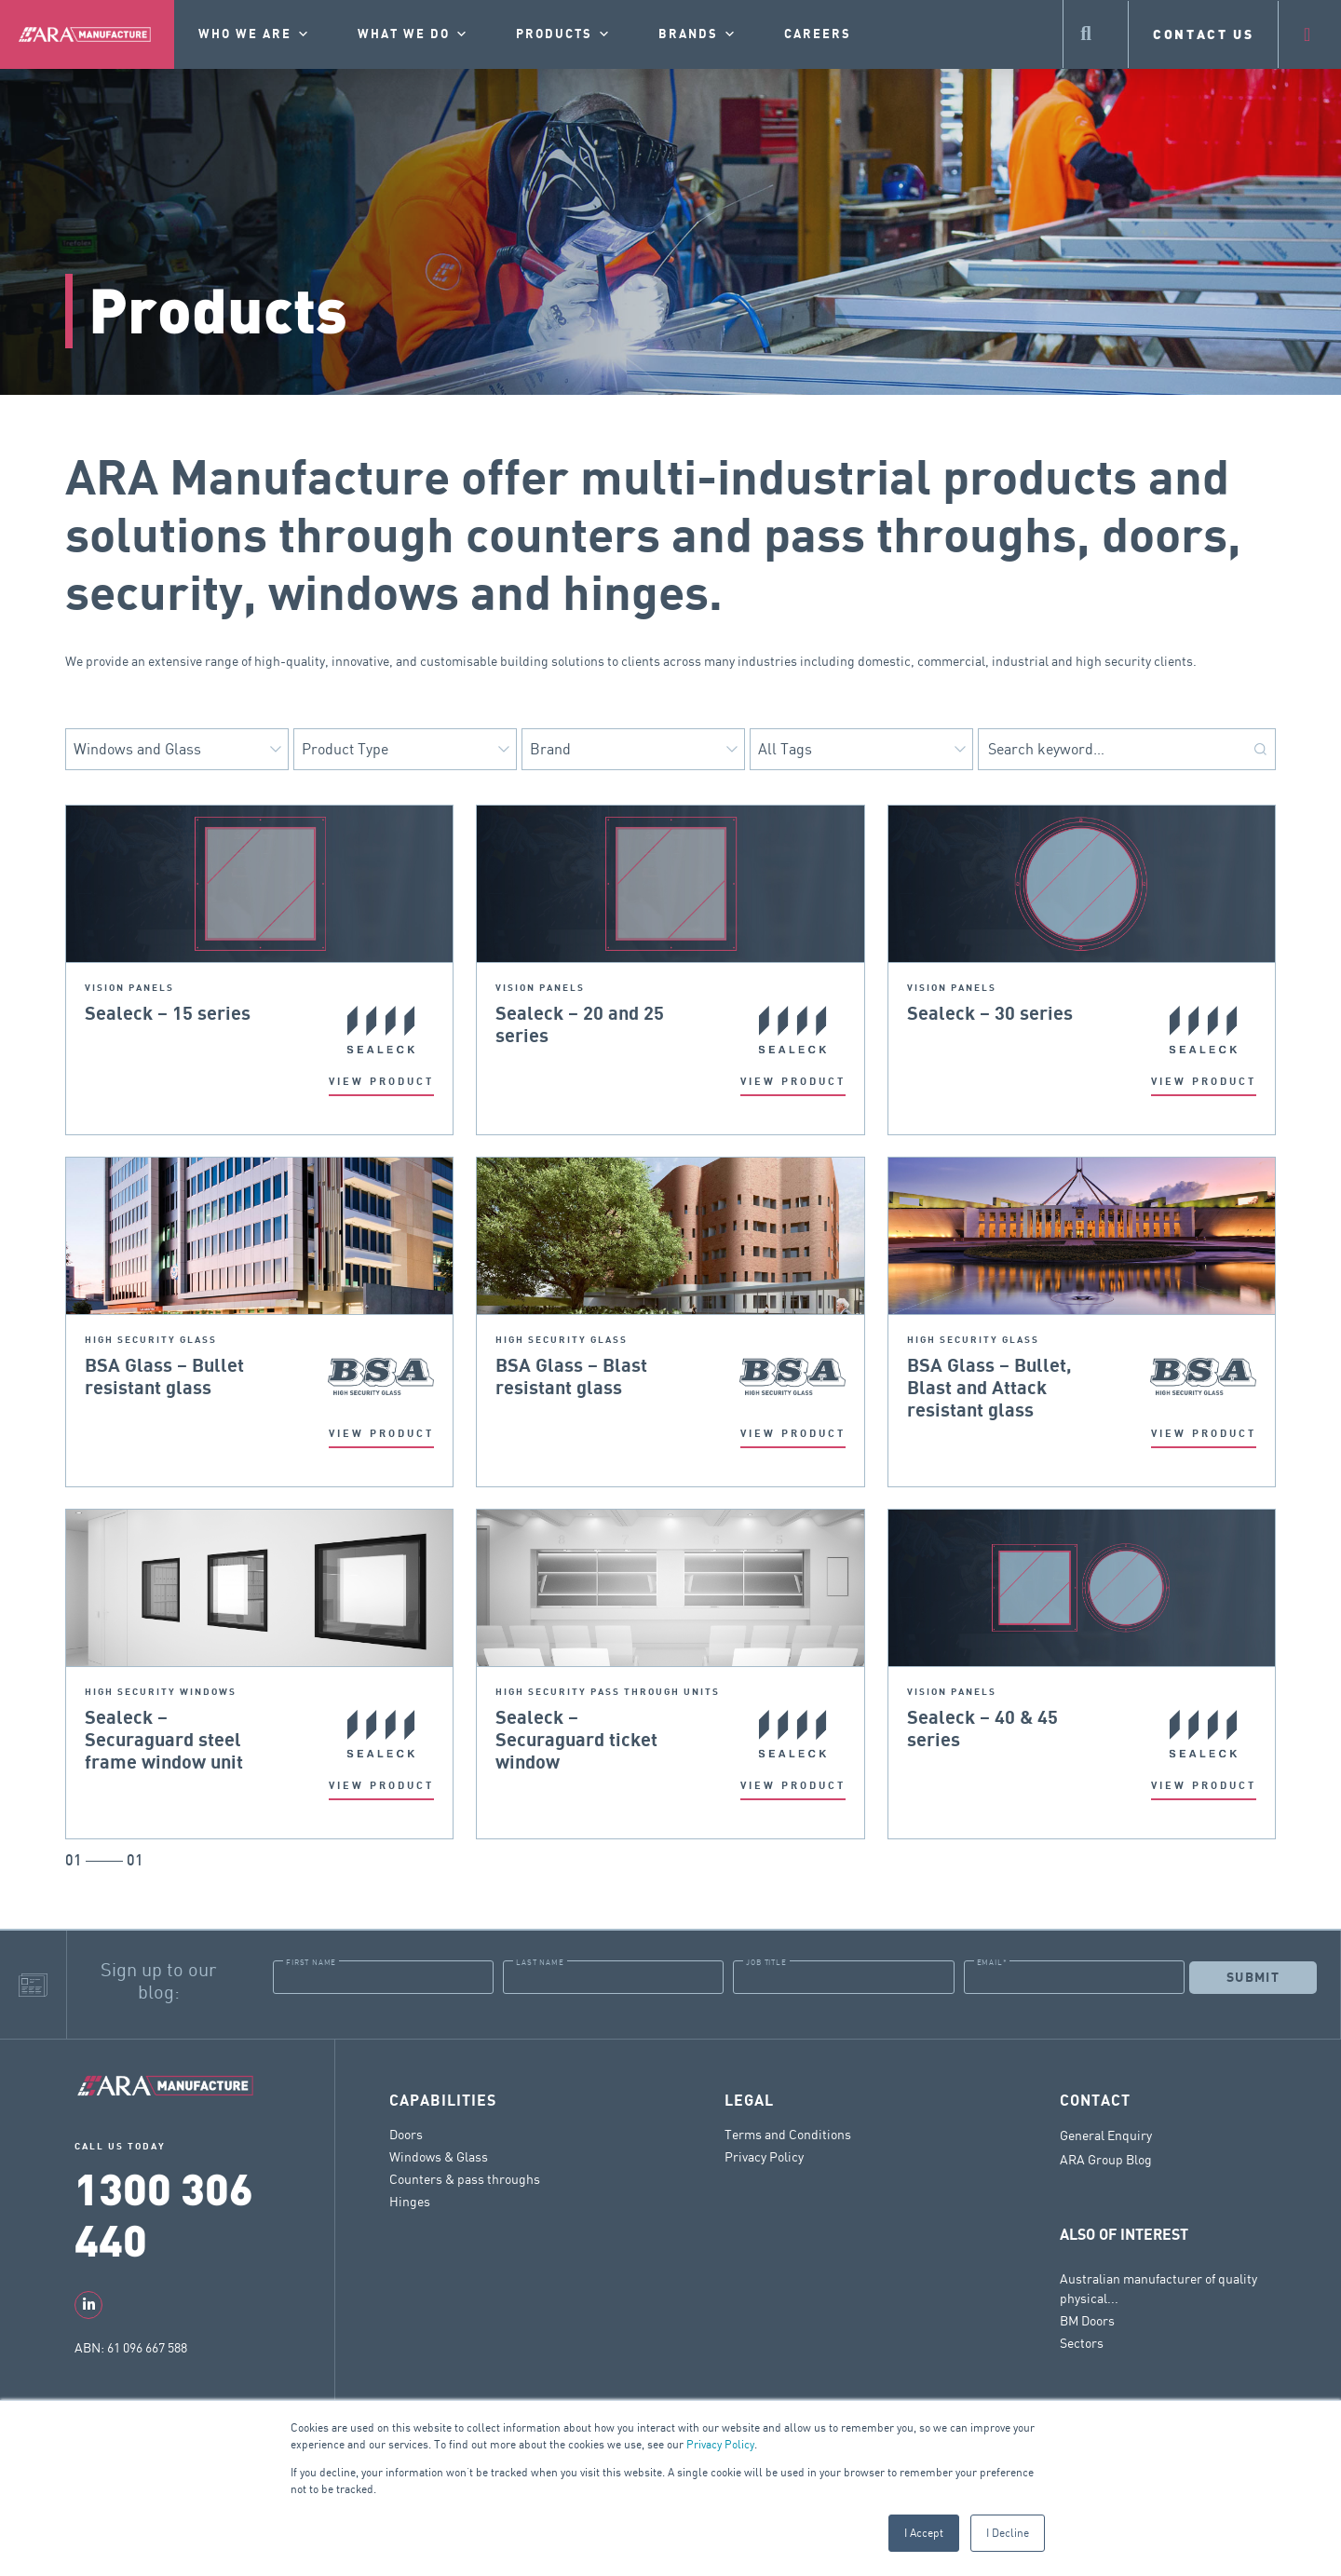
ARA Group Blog (1106, 2159)
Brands (698, 34)
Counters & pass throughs (464, 2179)
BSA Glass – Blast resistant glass (571, 1377)
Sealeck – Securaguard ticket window (576, 1740)
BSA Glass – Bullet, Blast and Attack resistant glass (989, 1388)
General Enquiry (1106, 2135)
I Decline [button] (1007, 2533)
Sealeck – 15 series (168, 1014)
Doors (406, 2134)
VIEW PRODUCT (381, 1082)
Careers (817, 34)
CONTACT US (1203, 34)
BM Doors (1087, 2320)
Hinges (409, 2201)
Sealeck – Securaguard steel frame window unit (164, 1740)
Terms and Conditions (788, 2134)
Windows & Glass (438, 2156)
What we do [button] (413, 34)
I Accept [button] (923, 2533)
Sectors (1082, 2343)
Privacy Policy (720, 2444)
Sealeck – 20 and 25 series (579, 1025)
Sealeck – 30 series (990, 1014)
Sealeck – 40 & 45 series (982, 1729)
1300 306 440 (163, 2213)
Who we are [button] (254, 34)
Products (564, 34)
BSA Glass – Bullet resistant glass (164, 1377)
